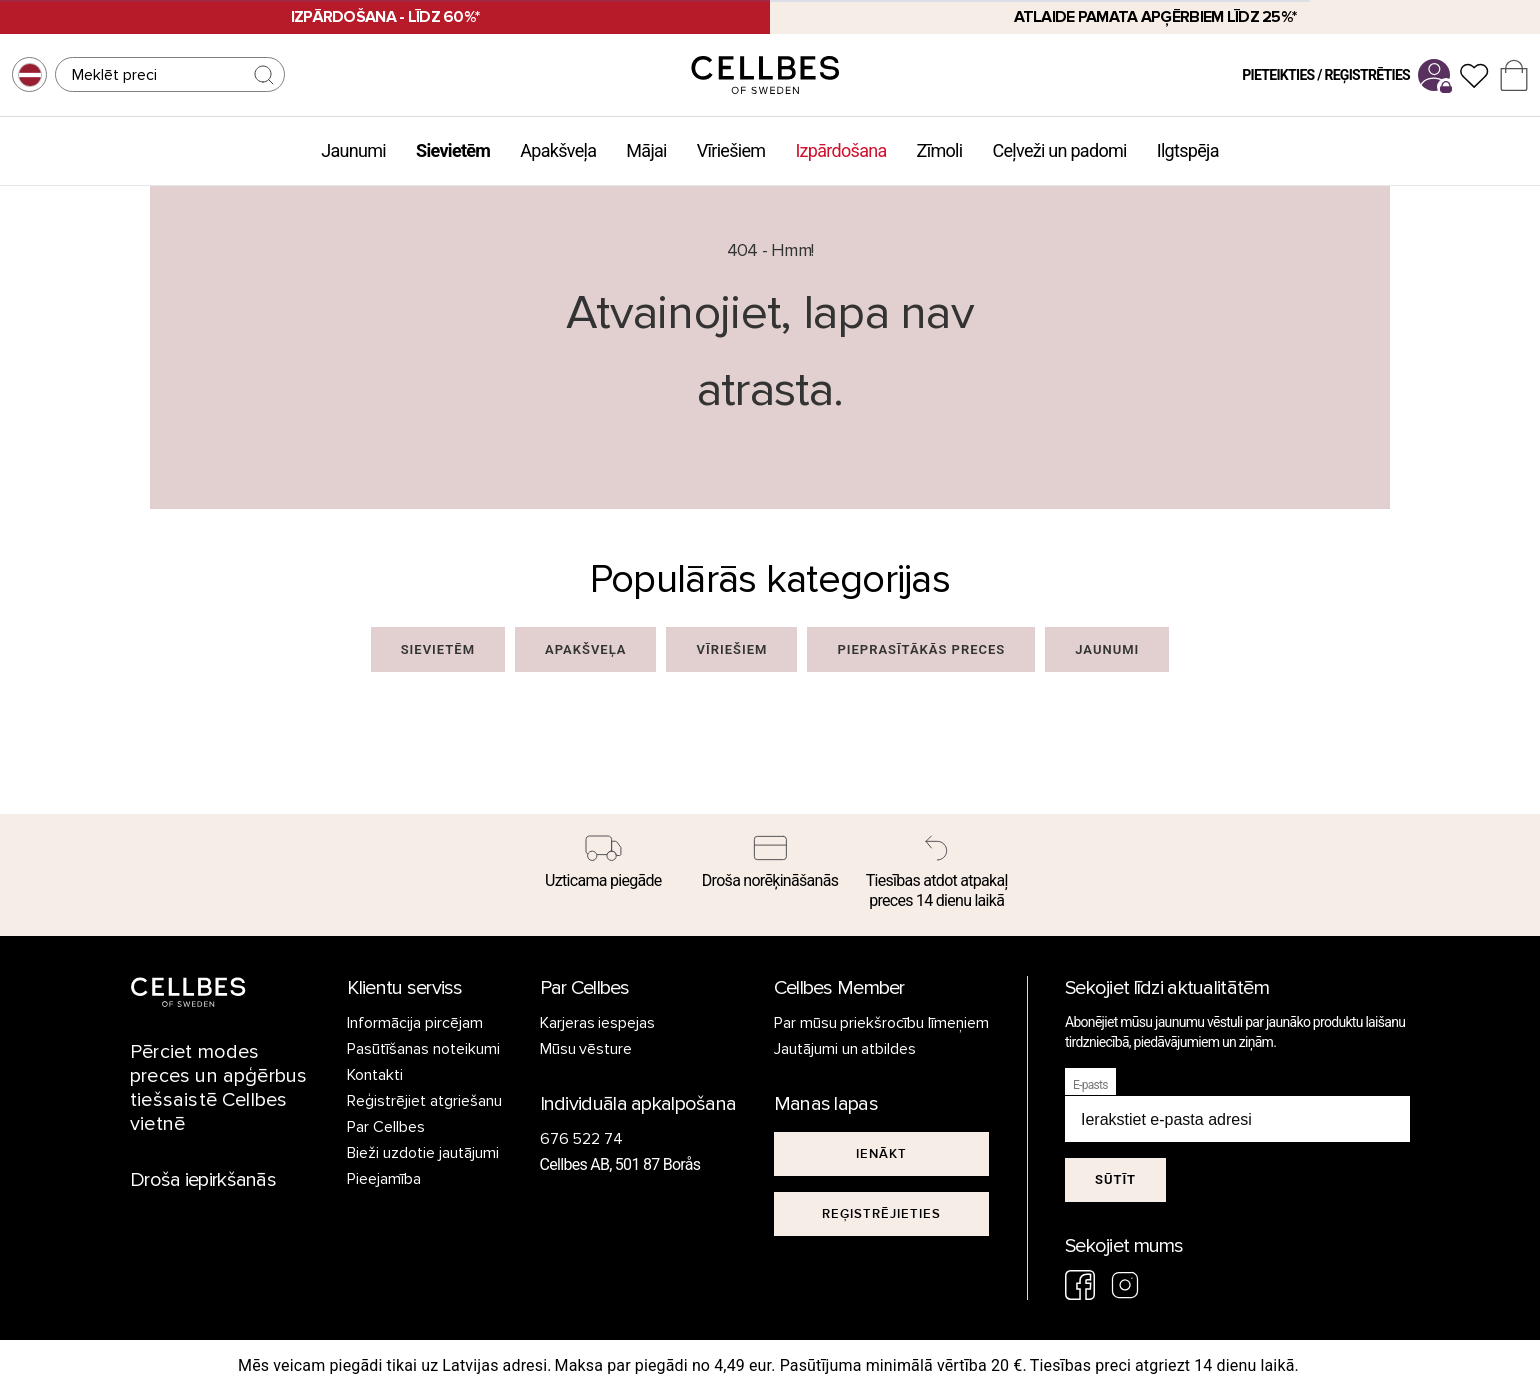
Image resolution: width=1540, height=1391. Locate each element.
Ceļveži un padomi (1059, 150)
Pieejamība (384, 1179)
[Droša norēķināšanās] (770, 865)
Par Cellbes (386, 1127)
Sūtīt (1115, 1179)
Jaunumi (353, 150)
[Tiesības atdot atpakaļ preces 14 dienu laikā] (936, 875)
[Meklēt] (170, 74)
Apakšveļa (558, 150)
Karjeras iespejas (598, 1023)
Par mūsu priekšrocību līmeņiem (882, 1023)
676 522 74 (582, 1139)
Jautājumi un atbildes (845, 1049)
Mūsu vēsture (586, 1049)
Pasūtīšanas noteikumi (423, 1049)
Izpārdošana (840, 150)
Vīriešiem (731, 150)
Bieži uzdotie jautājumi (423, 1153)
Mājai (646, 150)
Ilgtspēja (1188, 150)
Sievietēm (453, 150)
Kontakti (375, 1075)
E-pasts (1090, 1085)
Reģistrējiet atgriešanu (424, 1101)
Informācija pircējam (415, 1023)
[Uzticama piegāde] (603, 865)
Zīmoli (940, 150)
